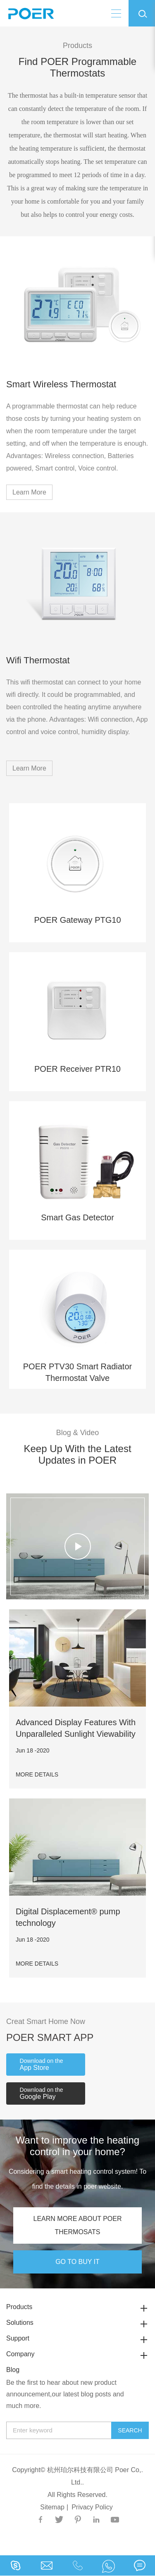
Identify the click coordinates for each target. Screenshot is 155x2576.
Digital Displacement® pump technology (68, 1917)
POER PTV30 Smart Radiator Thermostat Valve (77, 1372)
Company (77, 2354)
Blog (12, 2369)
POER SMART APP (49, 2037)
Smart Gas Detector (77, 1217)
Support (77, 2338)
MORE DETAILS (37, 1774)
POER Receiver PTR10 (77, 1068)
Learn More (29, 492)
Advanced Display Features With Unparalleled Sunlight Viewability (76, 1728)
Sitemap (52, 2507)
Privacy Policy (92, 2507)
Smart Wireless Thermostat (61, 384)
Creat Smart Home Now (45, 2021)
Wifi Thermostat (38, 660)
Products (77, 2307)
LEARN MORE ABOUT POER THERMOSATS (77, 2225)
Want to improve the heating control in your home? (77, 2145)
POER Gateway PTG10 (77, 919)
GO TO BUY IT (77, 2261)
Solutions (77, 2322)
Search (130, 2430)
